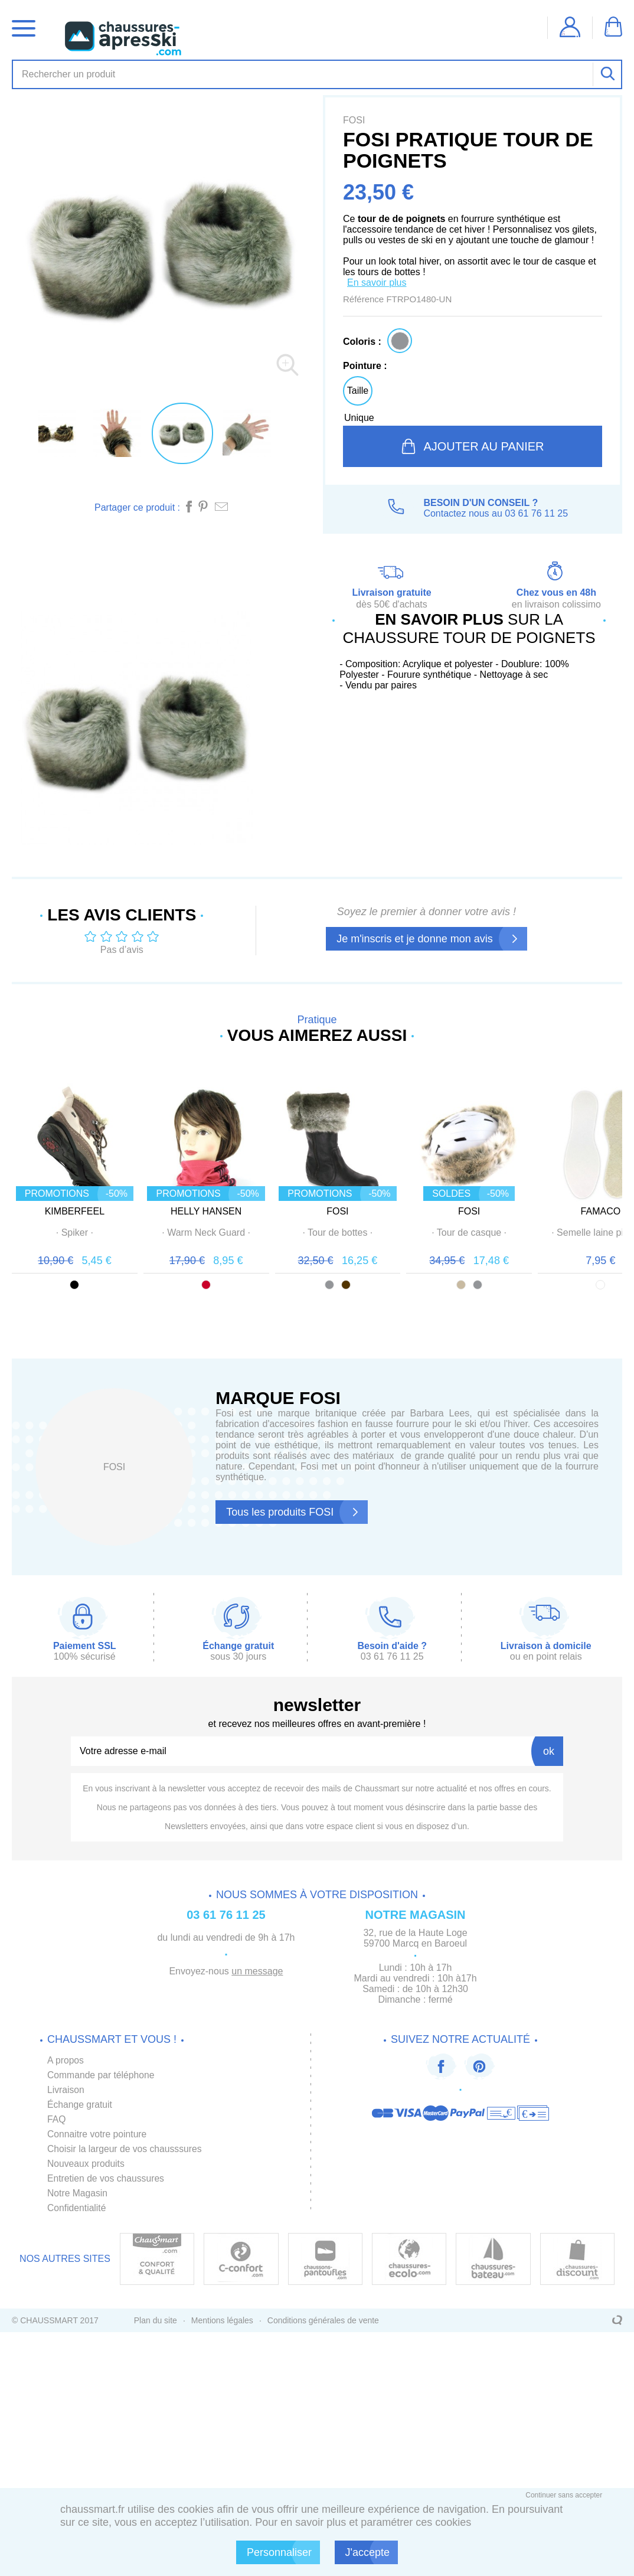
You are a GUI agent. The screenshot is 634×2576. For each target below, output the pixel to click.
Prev (21, 1182)
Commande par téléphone (101, 2079)
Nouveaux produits (86, 2167)
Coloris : (362, 342)
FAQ (56, 2123)
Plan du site (155, 2324)
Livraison (66, 2093)
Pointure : (365, 366)
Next (612, 1182)
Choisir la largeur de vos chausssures (126, 2152)
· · (85, 1255)
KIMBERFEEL (86, 1234)
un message (257, 1975)
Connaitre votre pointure (98, 2138)
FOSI (394, 1234)
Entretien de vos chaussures (106, 2182)
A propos (65, 2064)
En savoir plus (377, 282)
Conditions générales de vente (323, 2324)
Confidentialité (77, 2211)
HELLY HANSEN (239, 1234)
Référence (364, 299)
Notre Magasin (78, 2197)
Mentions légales (222, 2324)
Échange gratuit (80, 2108)
